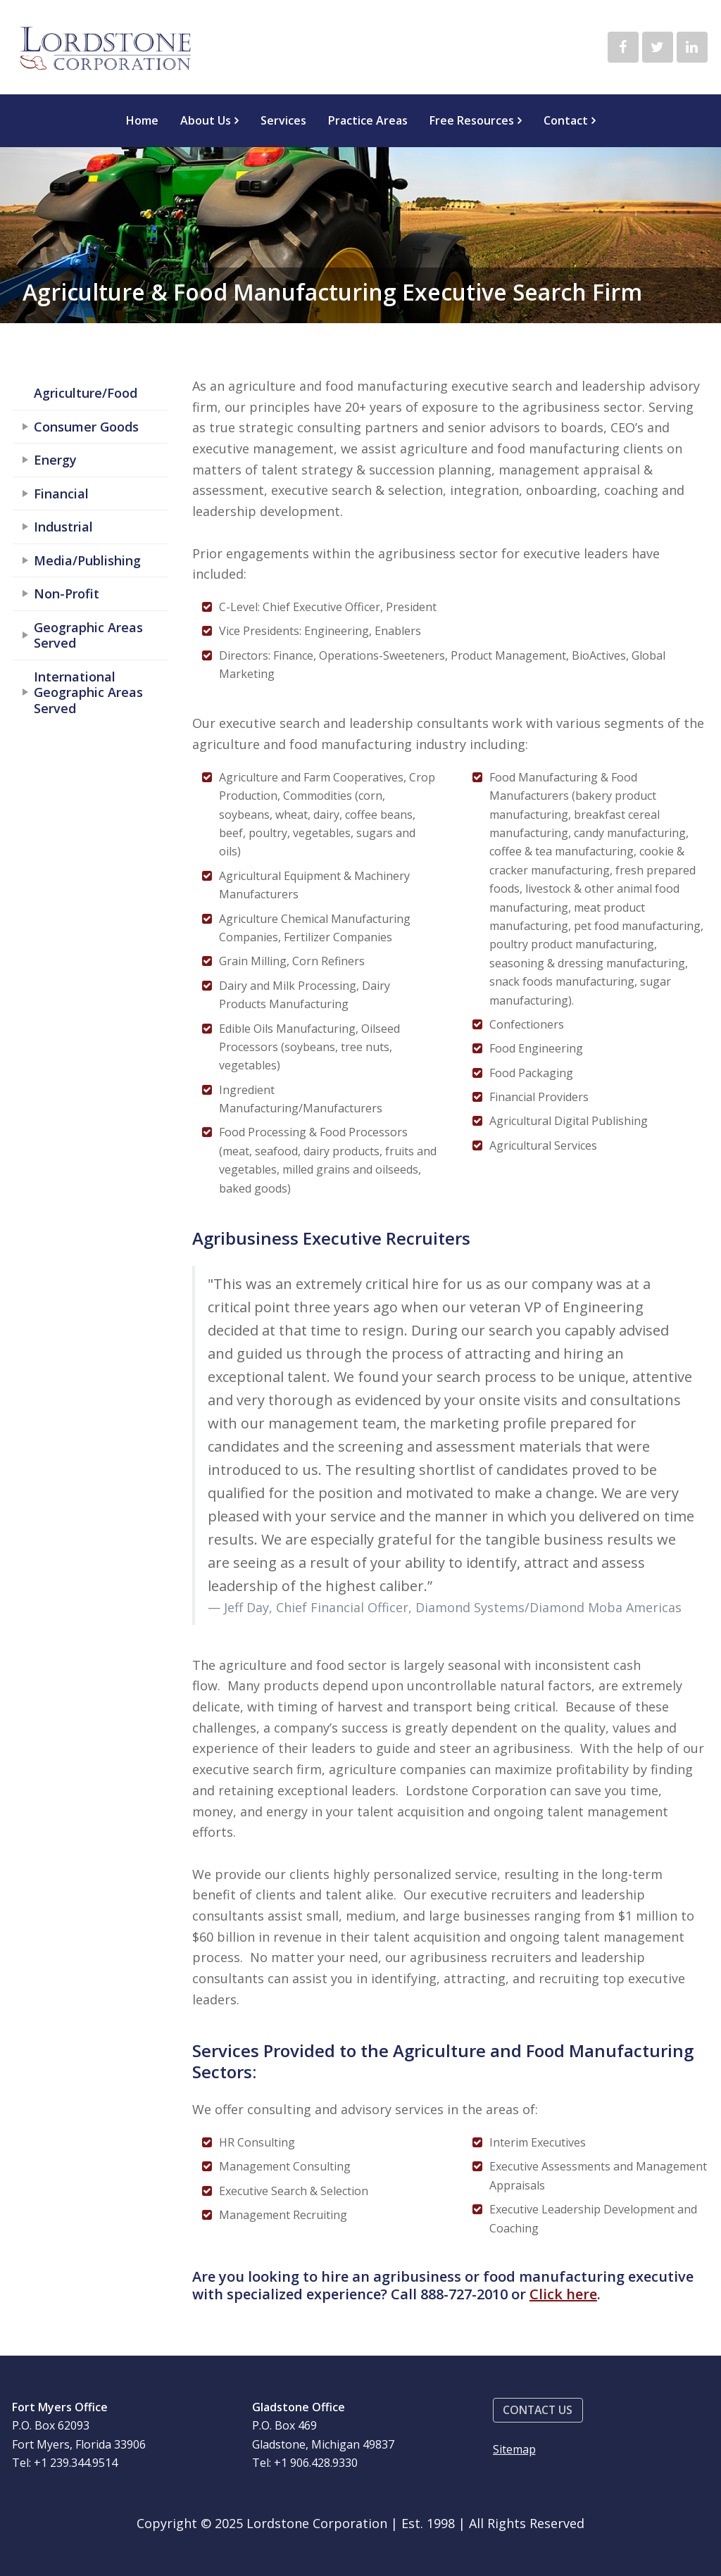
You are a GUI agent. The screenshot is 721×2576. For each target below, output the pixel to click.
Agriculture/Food (85, 392)
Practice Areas (368, 120)
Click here (563, 2294)
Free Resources (472, 120)
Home (142, 120)
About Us (205, 120)
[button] (538, 2410)
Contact (566, 120)
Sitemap (514, 2449)
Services (283, 120)
